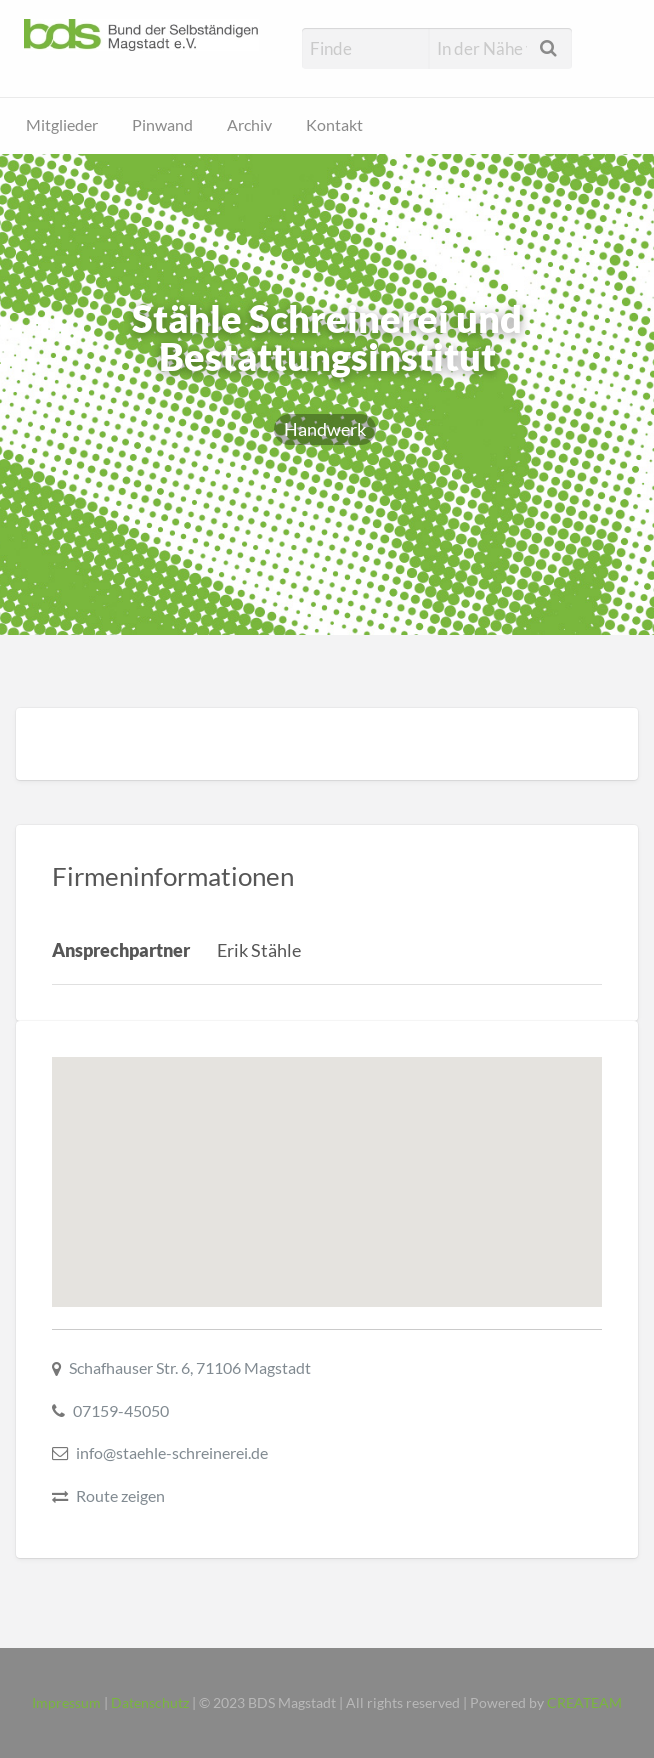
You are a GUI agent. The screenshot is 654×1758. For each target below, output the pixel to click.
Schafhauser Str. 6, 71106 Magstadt (190, 1367)
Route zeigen (120, 1495)
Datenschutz (150, 1703)
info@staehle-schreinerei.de (172, 1452)
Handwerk (325, 429)
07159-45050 (121, 1410)
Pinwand (162, 125)
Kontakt (334, 125)
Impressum (66, 1703)
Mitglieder (62, 125)
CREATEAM (584, 1703)
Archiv (249, 125)
